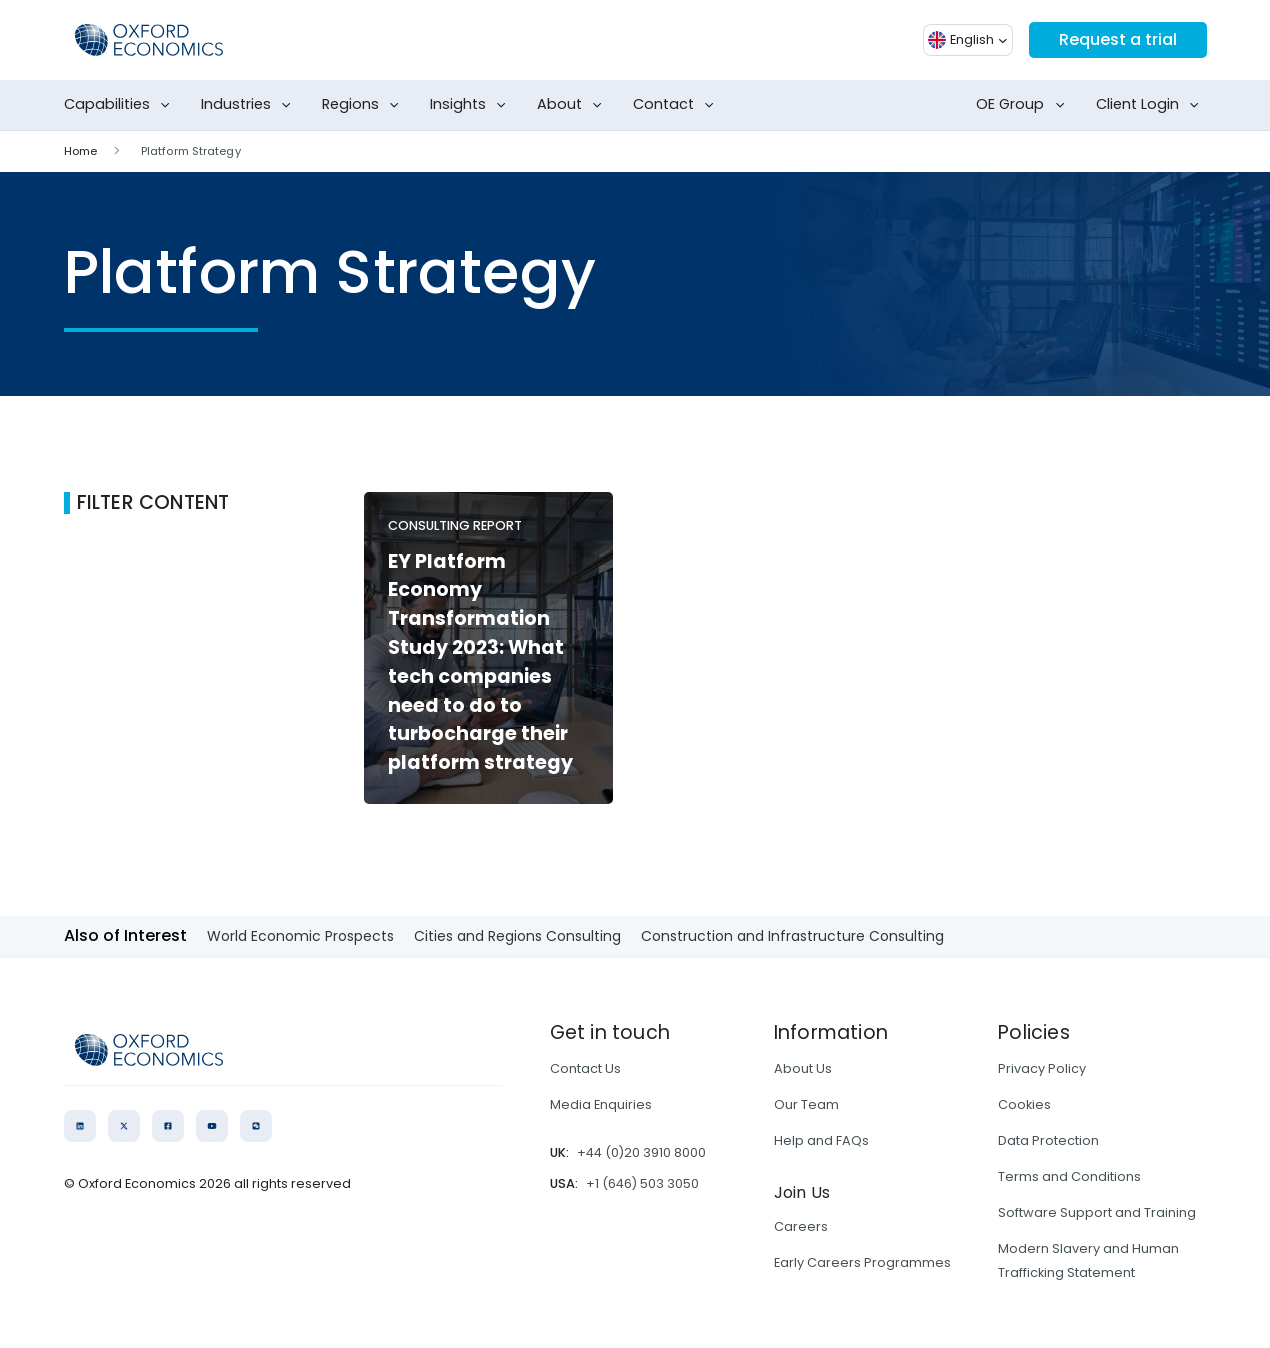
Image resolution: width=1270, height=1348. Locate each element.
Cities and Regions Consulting (517, 936)
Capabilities (121, 105)
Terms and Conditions (1069, 1176)
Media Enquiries (601, 1104)
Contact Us (585, 1068)
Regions (364, 105)
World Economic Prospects (300, 936)
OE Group (1024, 105)
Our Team (806, 1104)
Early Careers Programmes (862, 1262)
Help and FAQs (821, 1140)
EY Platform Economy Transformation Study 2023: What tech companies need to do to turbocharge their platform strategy (480, 662)
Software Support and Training (1097, 1212)
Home (80, 151)
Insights (472, 105)
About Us (803, 1068)
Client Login (1151, 105)
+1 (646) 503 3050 (642, 1183)
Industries (250, 105)
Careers (801, 1226)
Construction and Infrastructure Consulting (792, 936)
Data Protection (1048, 1140)
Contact (677, 105)
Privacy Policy (1042, 1068)
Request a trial (1118, 39)
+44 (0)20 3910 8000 (641, 1152)
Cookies (1024, 1104)
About (573, 105)
